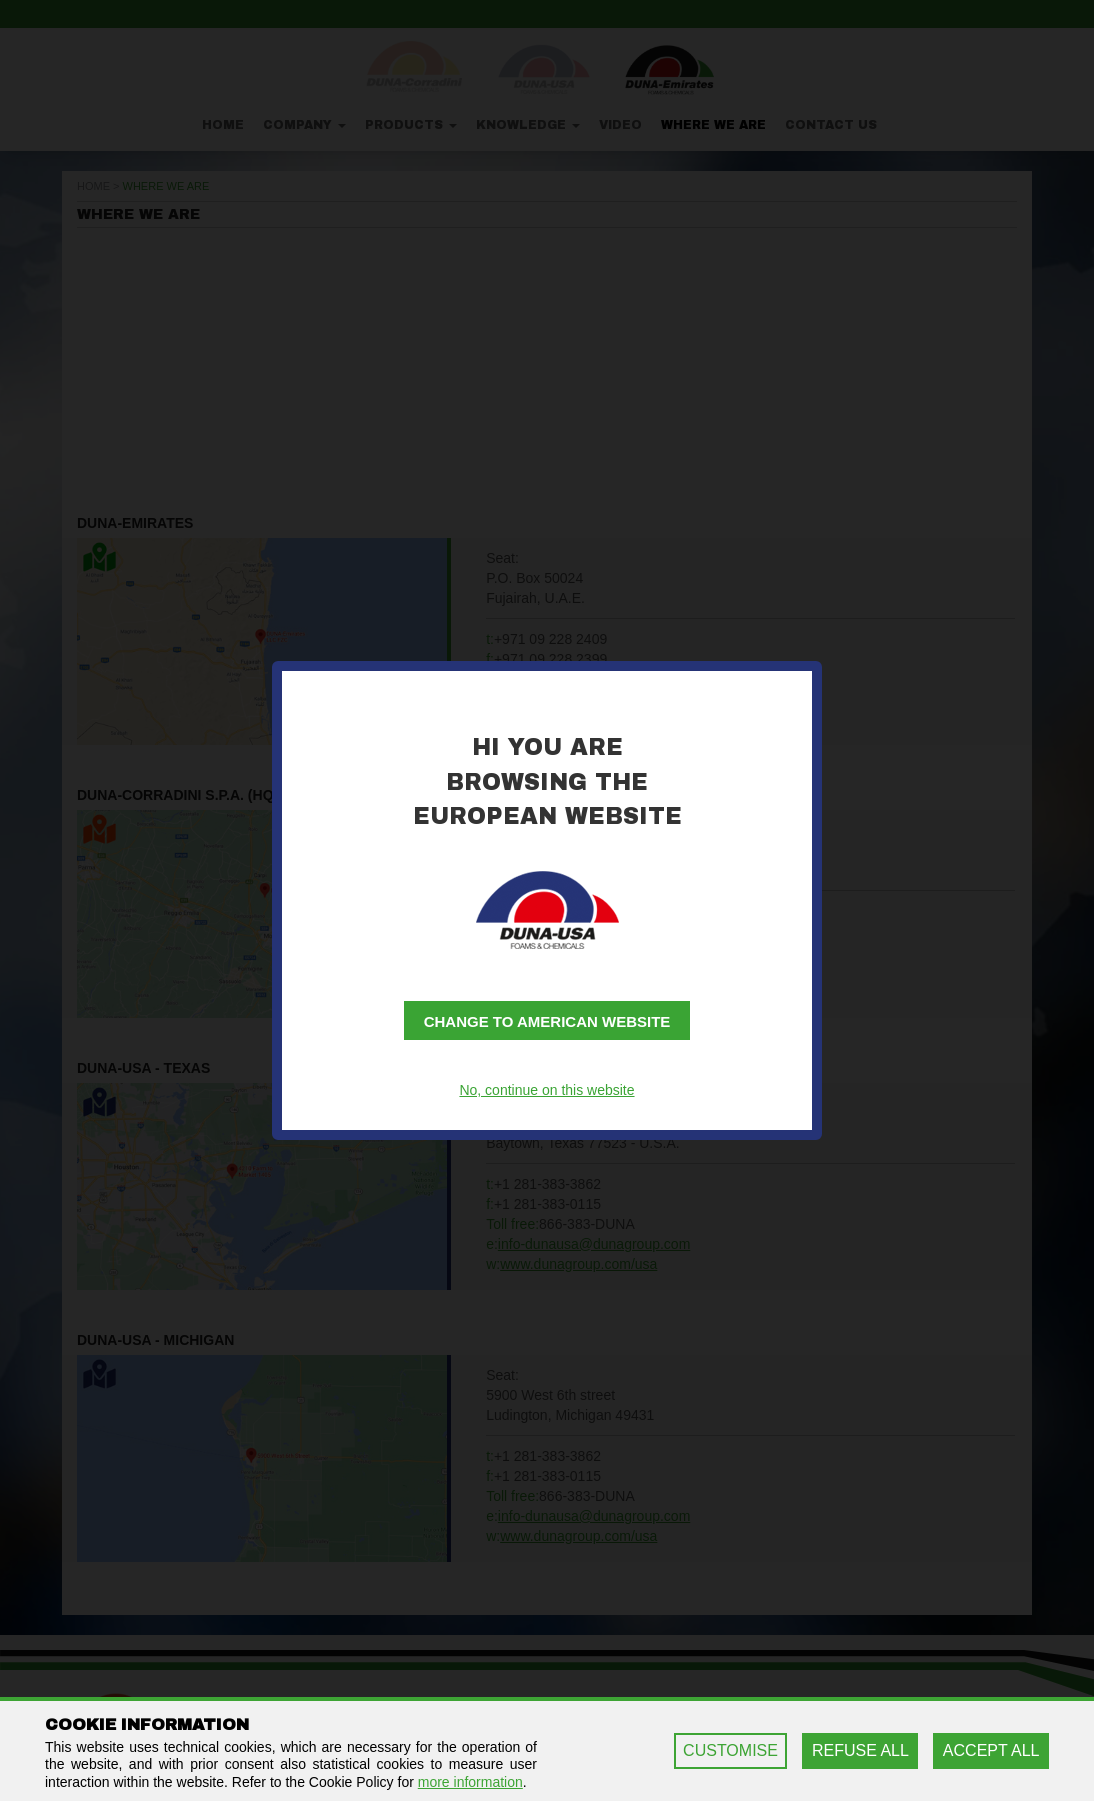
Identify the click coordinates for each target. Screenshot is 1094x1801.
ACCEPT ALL (991, 1750)
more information (470, 1782)
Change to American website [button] (547, 1021)
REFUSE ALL (860, 1750)
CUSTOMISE (730, 1750)
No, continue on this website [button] (546, 1090)
